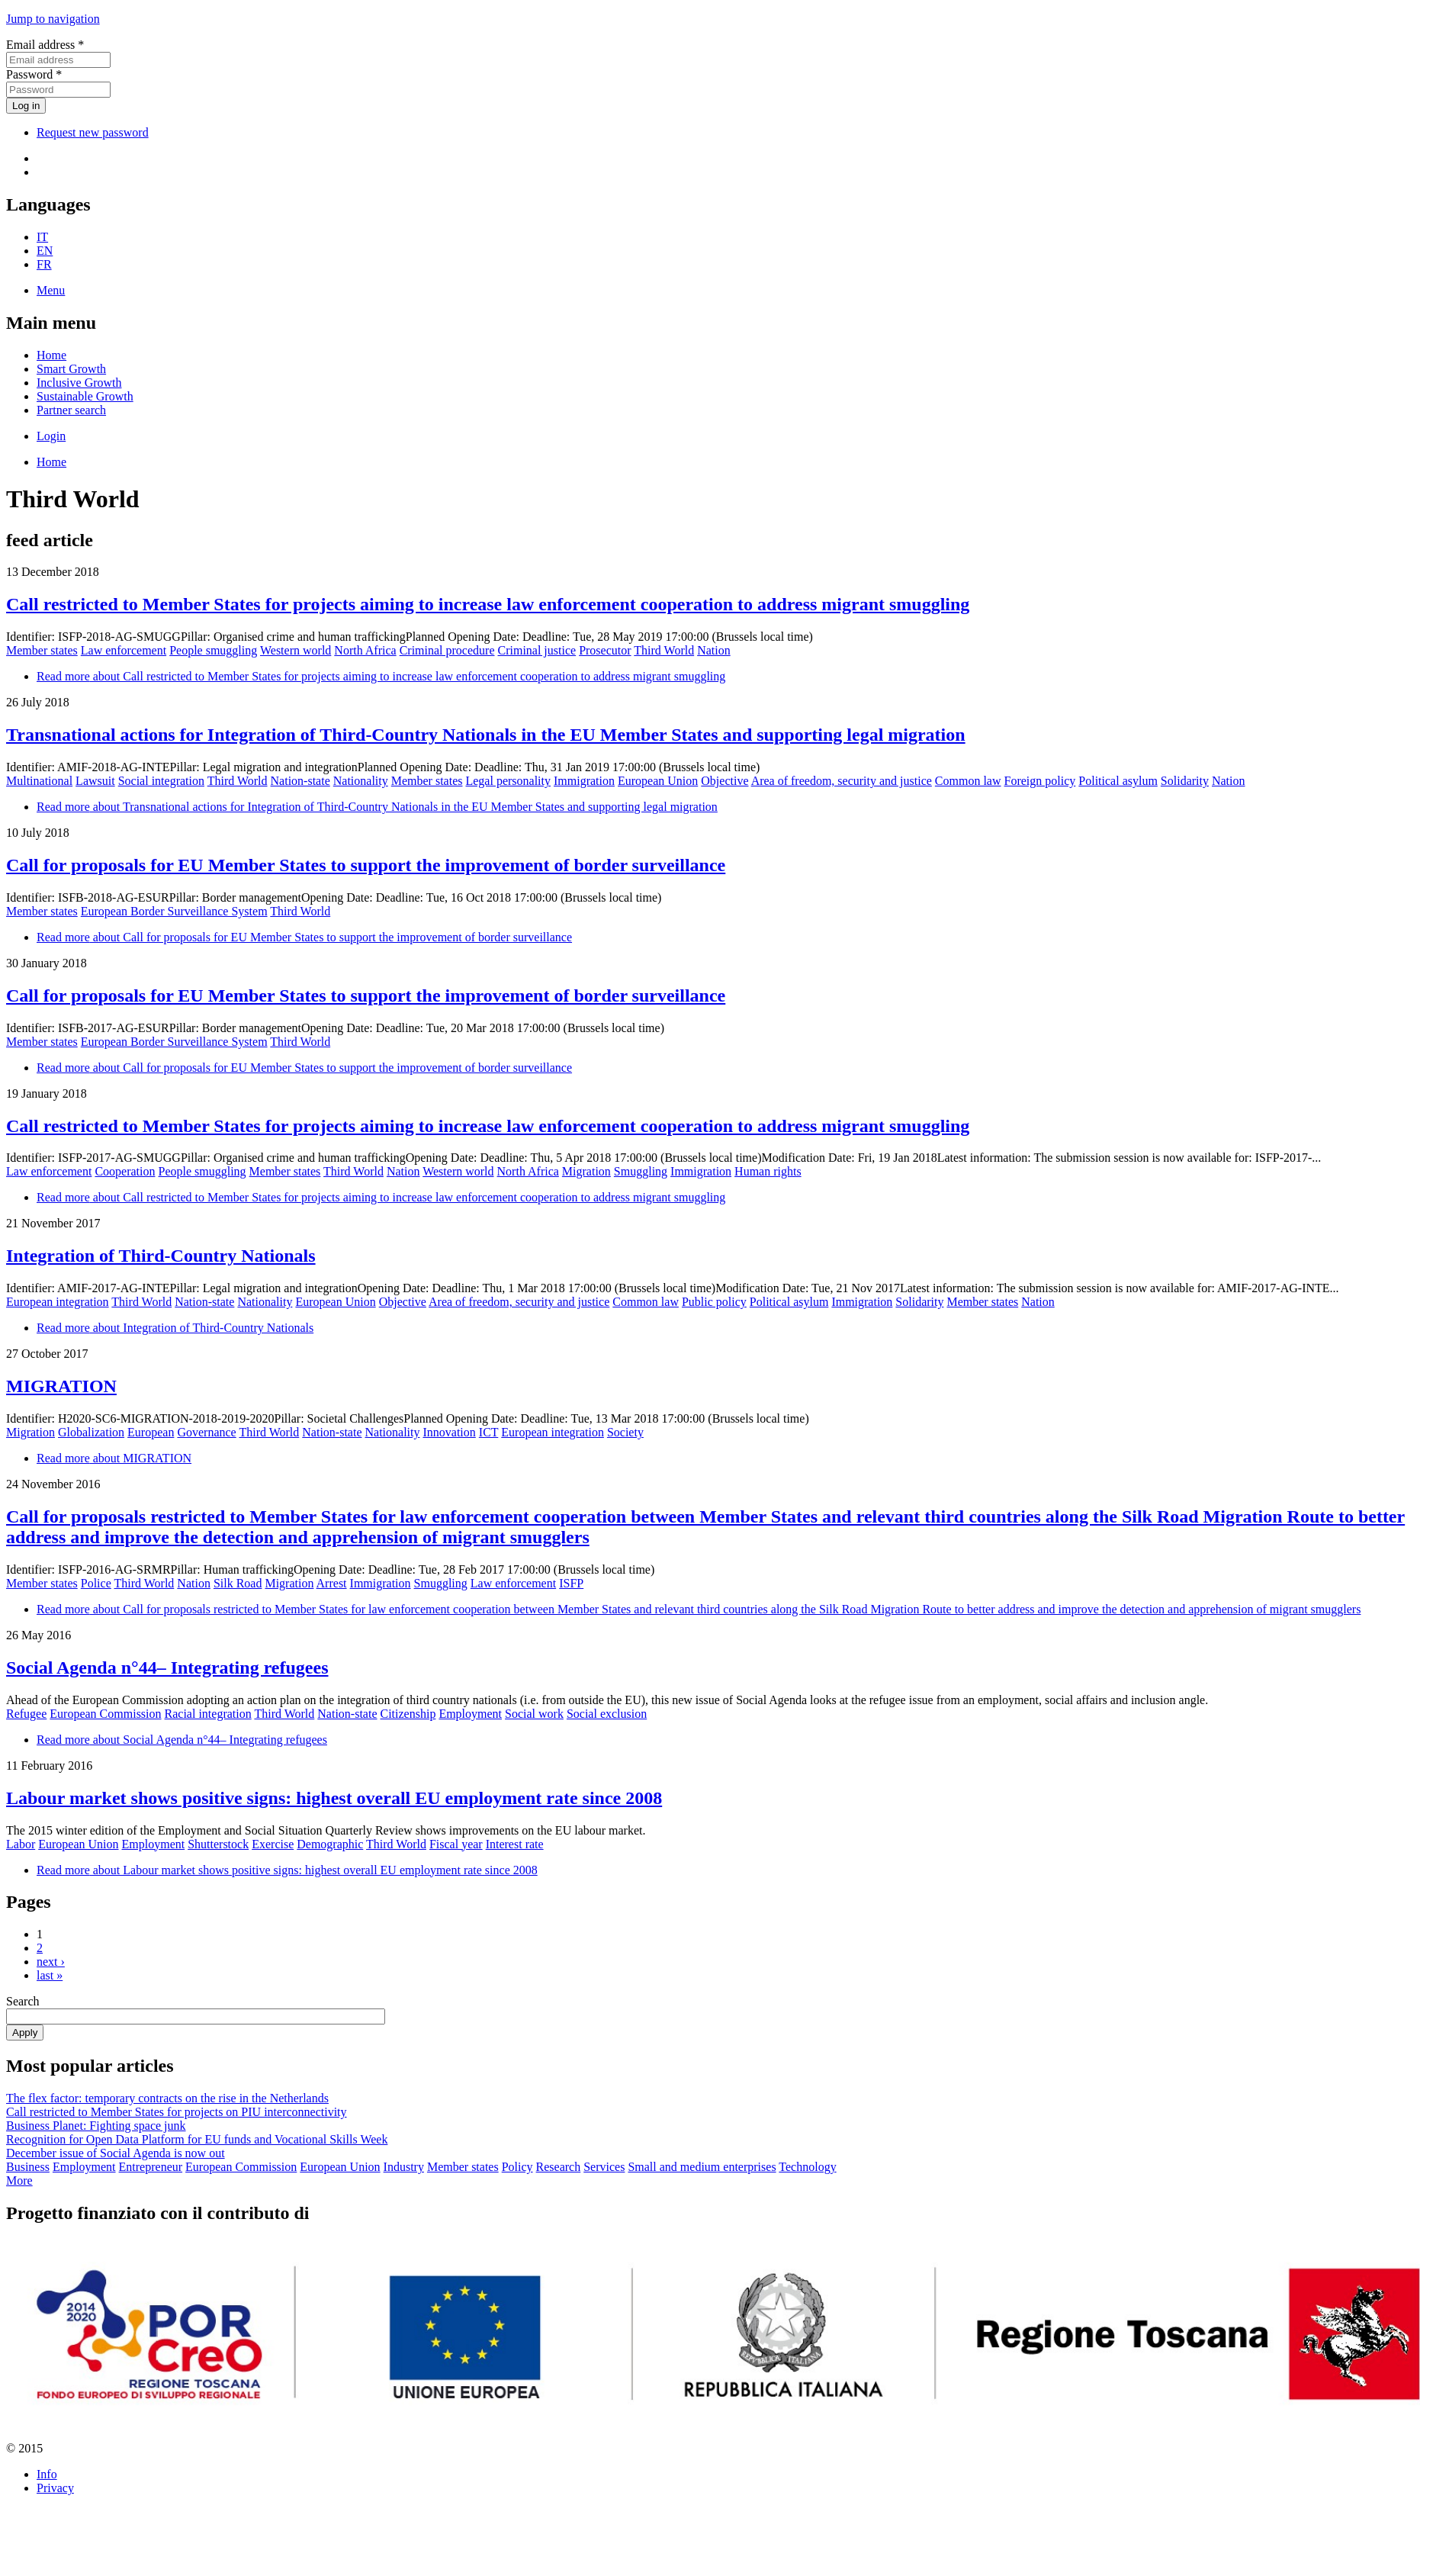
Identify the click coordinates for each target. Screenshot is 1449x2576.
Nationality (360, 780)
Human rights (768, 1171)
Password (34, 74)
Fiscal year (456, 1844)
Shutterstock (218, 1844)
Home (51, 355)
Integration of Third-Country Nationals (161, 1255)
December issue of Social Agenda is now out (115, 2153)
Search (23, 2001)
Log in (26, 105)
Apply (24, 2032)
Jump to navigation (53, 18)
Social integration (161, 780)
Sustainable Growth (85, 396)
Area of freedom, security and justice (841, 780)
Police (96, 1583)
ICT (488, 1432)
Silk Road (238, 1583)
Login (51, 435)
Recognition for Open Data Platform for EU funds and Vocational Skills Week (196, 2139)
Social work (534, 1713)
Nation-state (300, 780)
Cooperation (125, 1171)
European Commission (105, 1713)
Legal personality (508, 780)
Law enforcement (123, 650)
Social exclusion (607, 1713)
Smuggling (640, 1171)
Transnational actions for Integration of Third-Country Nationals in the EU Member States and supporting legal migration (485, 734)
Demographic (330, 1844)
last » (50, 1975)
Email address (45, 44)
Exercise (273, 1844)
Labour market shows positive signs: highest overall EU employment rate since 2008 (334, 1798)
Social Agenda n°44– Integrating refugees (167, 1667)
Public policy (714, 1301)
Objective (724, 780)
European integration (57, 1301)
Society (625, 1432)
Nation (714, 650)
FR (44, 264)
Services (604, 2166)
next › (51, 1961)
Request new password (93, 132)
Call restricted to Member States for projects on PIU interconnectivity (176, 2111)
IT (42, 236)
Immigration (584, 780)
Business (28, 2166)
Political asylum (1118, 780)
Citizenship (408, 1713)
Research (558, 2166)
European (150, 1432)
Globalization (91, 1432)
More (19, 2180)
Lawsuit (95, 780)
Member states (42, 650)
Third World (664, 650)
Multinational (39, 780)
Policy (517, 2166)
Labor (20, 1844)
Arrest (331, 1583)
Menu (51, 290)
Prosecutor (605, 650)
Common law (968, 780)
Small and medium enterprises (702, 2166)
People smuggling (213, 650)
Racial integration (208, 1713)
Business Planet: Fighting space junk (96, 2125)
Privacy (55, 2487)
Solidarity (1185, 780)
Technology (807, 2166)
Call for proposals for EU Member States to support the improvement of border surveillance (365, 865)
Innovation (448, 1432)
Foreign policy (1040, 780)
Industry (404, 2166)
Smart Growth (71, 368)
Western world (295, 650)
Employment (470, 1713)
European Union (658, 780)
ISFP (571, 1583)
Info (47, 2474)
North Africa (365, 650)
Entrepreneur (151, 2166)
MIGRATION (61, 1386)
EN (45, 250)
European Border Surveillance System (174, 911)
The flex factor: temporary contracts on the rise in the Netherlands (167, 2098)
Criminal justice (536, 650)
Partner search (71, 410)
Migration (586, 1171)
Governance (206, 1432)
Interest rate (515, 1844)
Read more (381, 676)
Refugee (26, 1713)
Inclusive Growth (79, 382)
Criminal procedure (447, 650)
